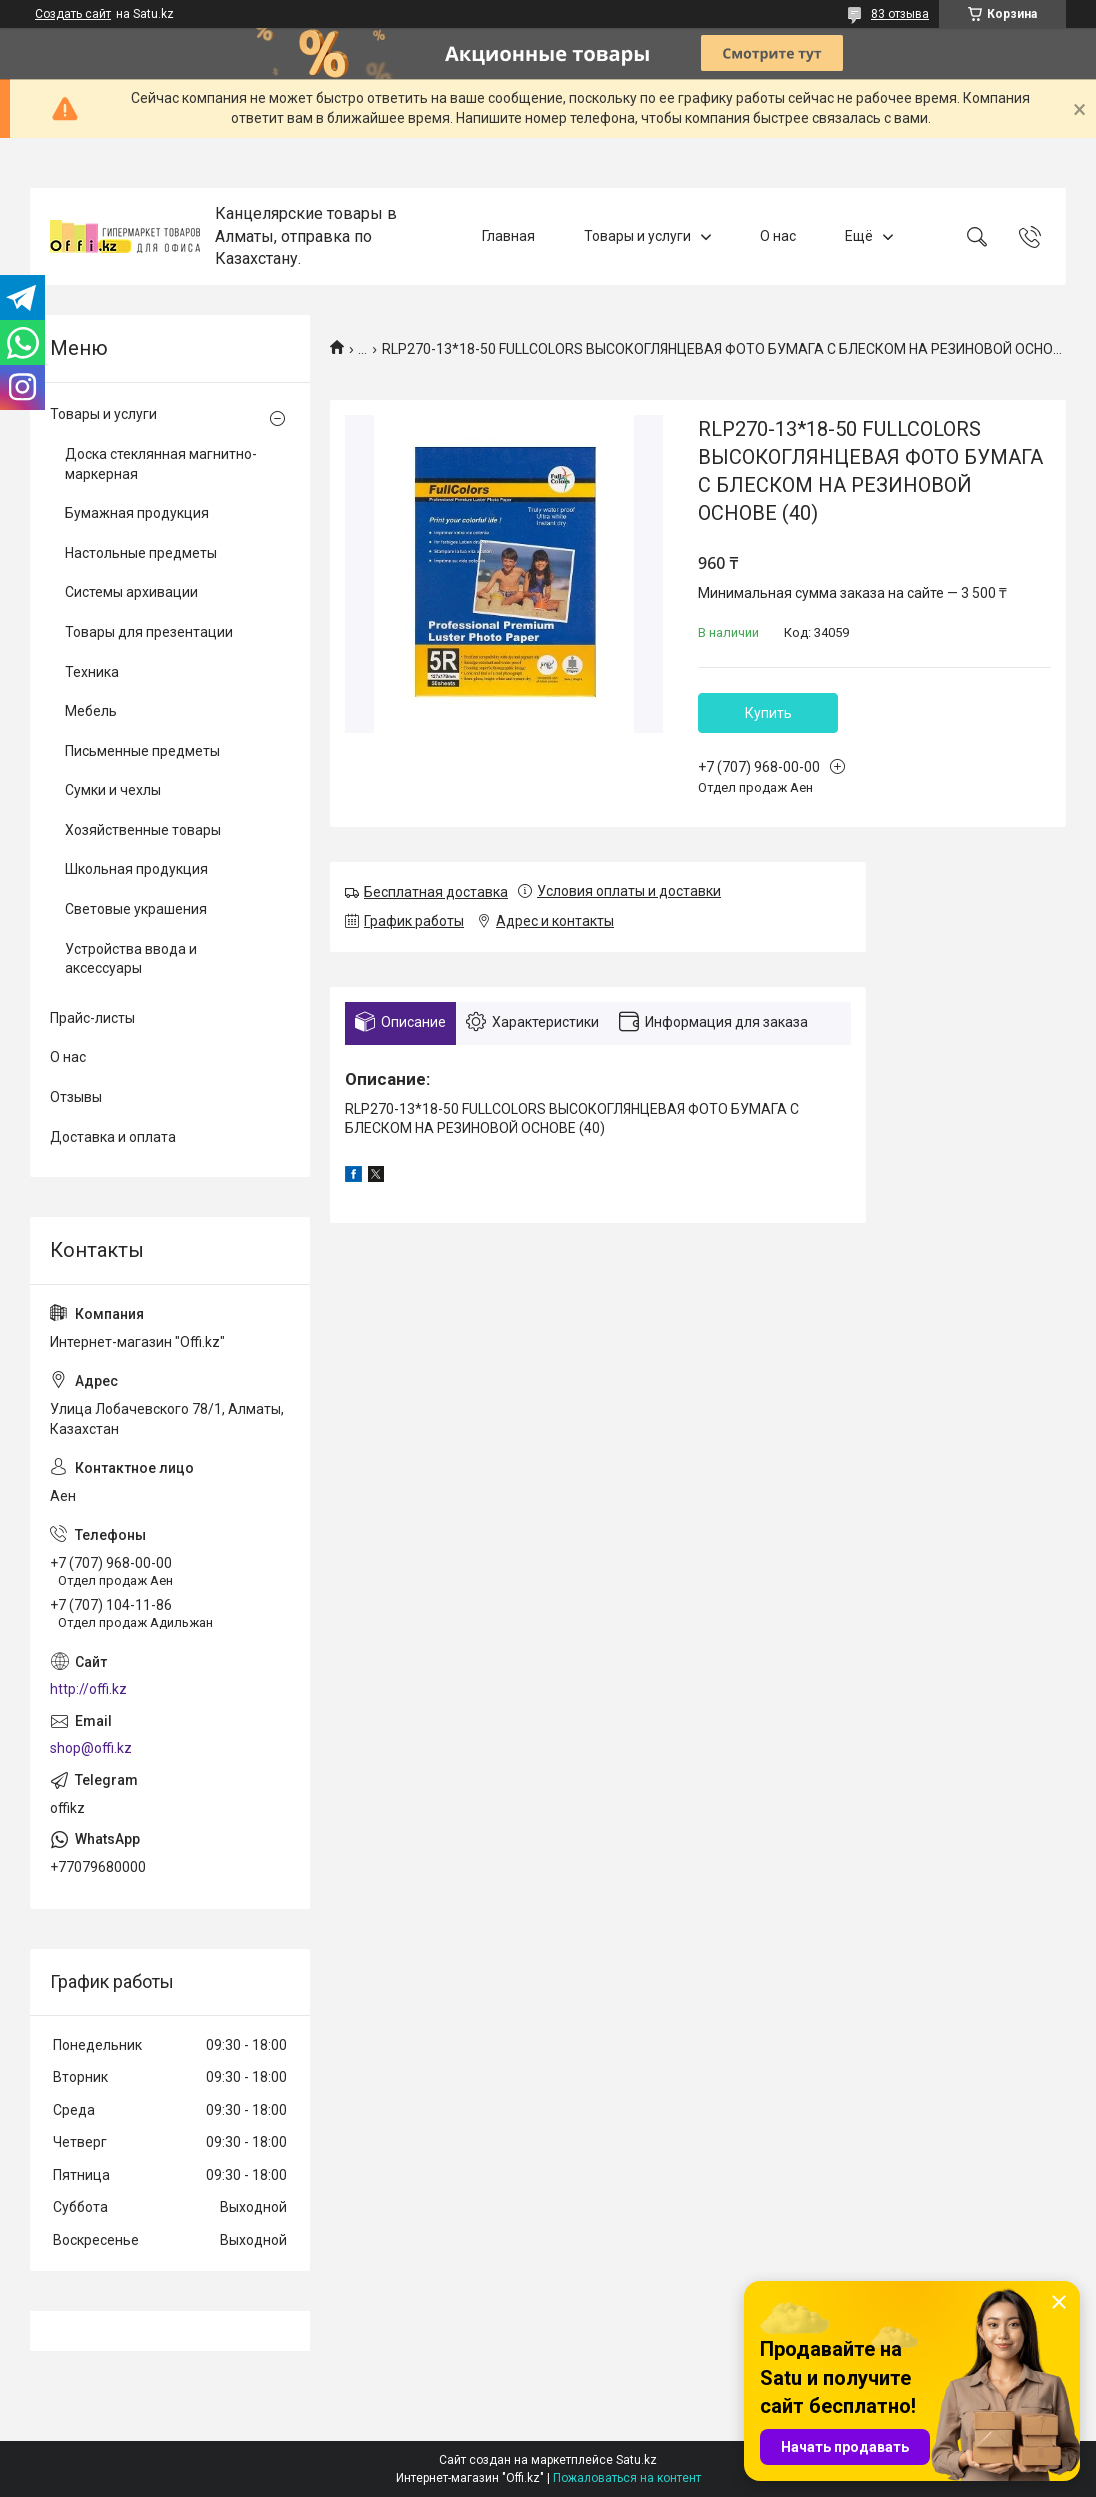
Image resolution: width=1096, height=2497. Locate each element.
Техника (92, 672)
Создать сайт (73, 14)
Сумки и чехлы (113, 790)
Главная (508, 236)
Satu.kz (636, 2460)
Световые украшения (136, 909)
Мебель (91, 711)
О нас (778, 236)
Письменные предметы (142, 751)
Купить (768, 713)
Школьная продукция (136, 869)
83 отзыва (900, 14)
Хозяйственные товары (143, 830)
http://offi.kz (88, 1689)
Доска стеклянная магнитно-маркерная (161, 464)
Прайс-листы (92, 1018)
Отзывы (76, 1097)
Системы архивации (131, 592)
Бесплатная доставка (436, 892)
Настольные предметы (141, 553)
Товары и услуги (637, 236)
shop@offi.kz (91, 1748)
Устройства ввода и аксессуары (131, 959)
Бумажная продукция (137, 513)
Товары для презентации (149, 632)
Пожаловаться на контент (627, 2478)
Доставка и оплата (113, 1137)
